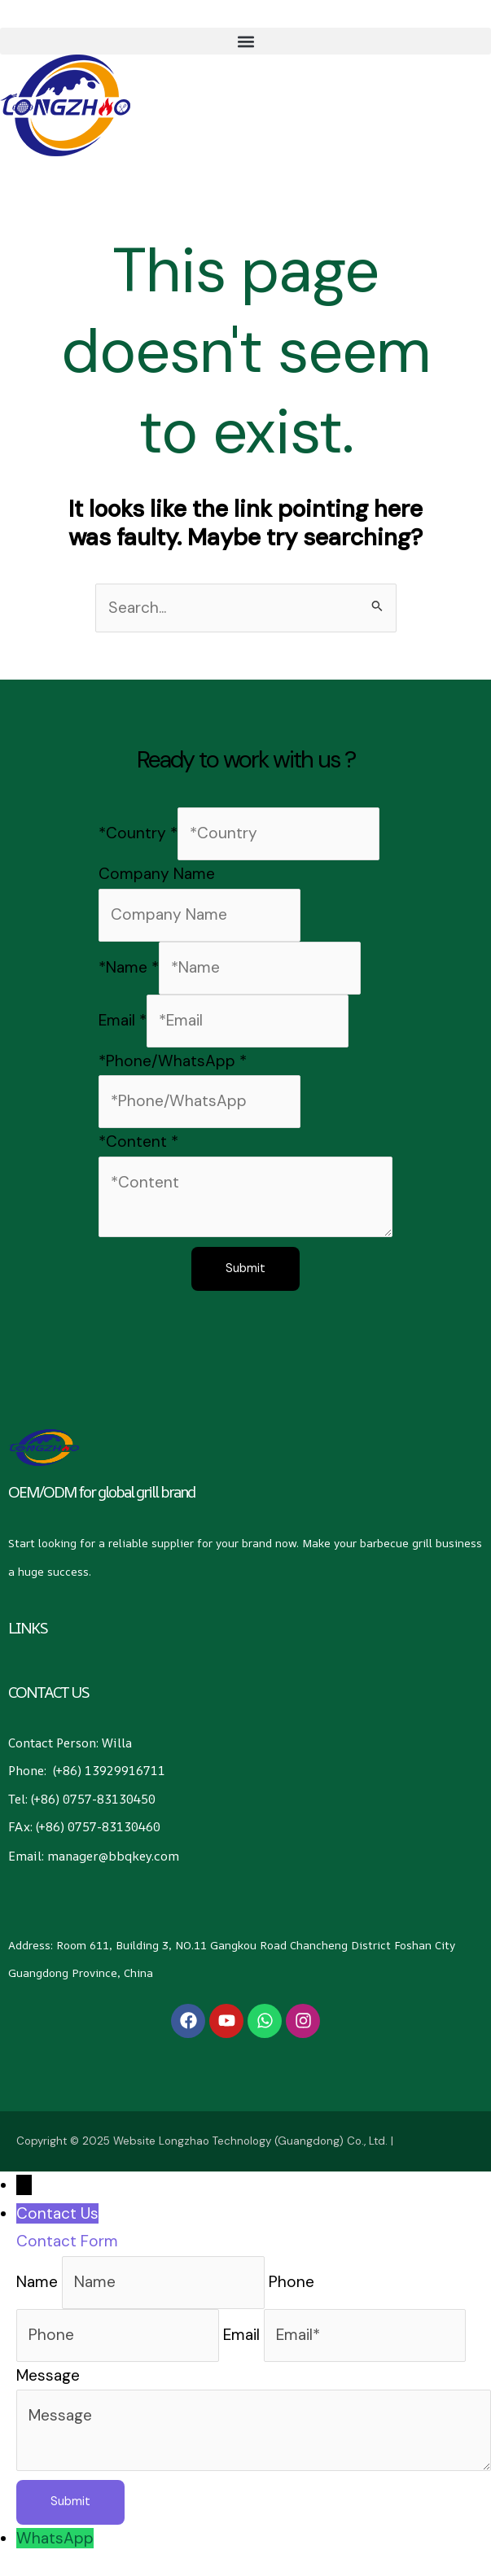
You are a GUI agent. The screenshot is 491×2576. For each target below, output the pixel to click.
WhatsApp (55, 2538)
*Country (138, 833)
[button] (245, 41)
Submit (245, 1269)
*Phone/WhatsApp (173, 1061)
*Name (129, 967)
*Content (138, 1142)
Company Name (157, 874)
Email (123, 1020)
